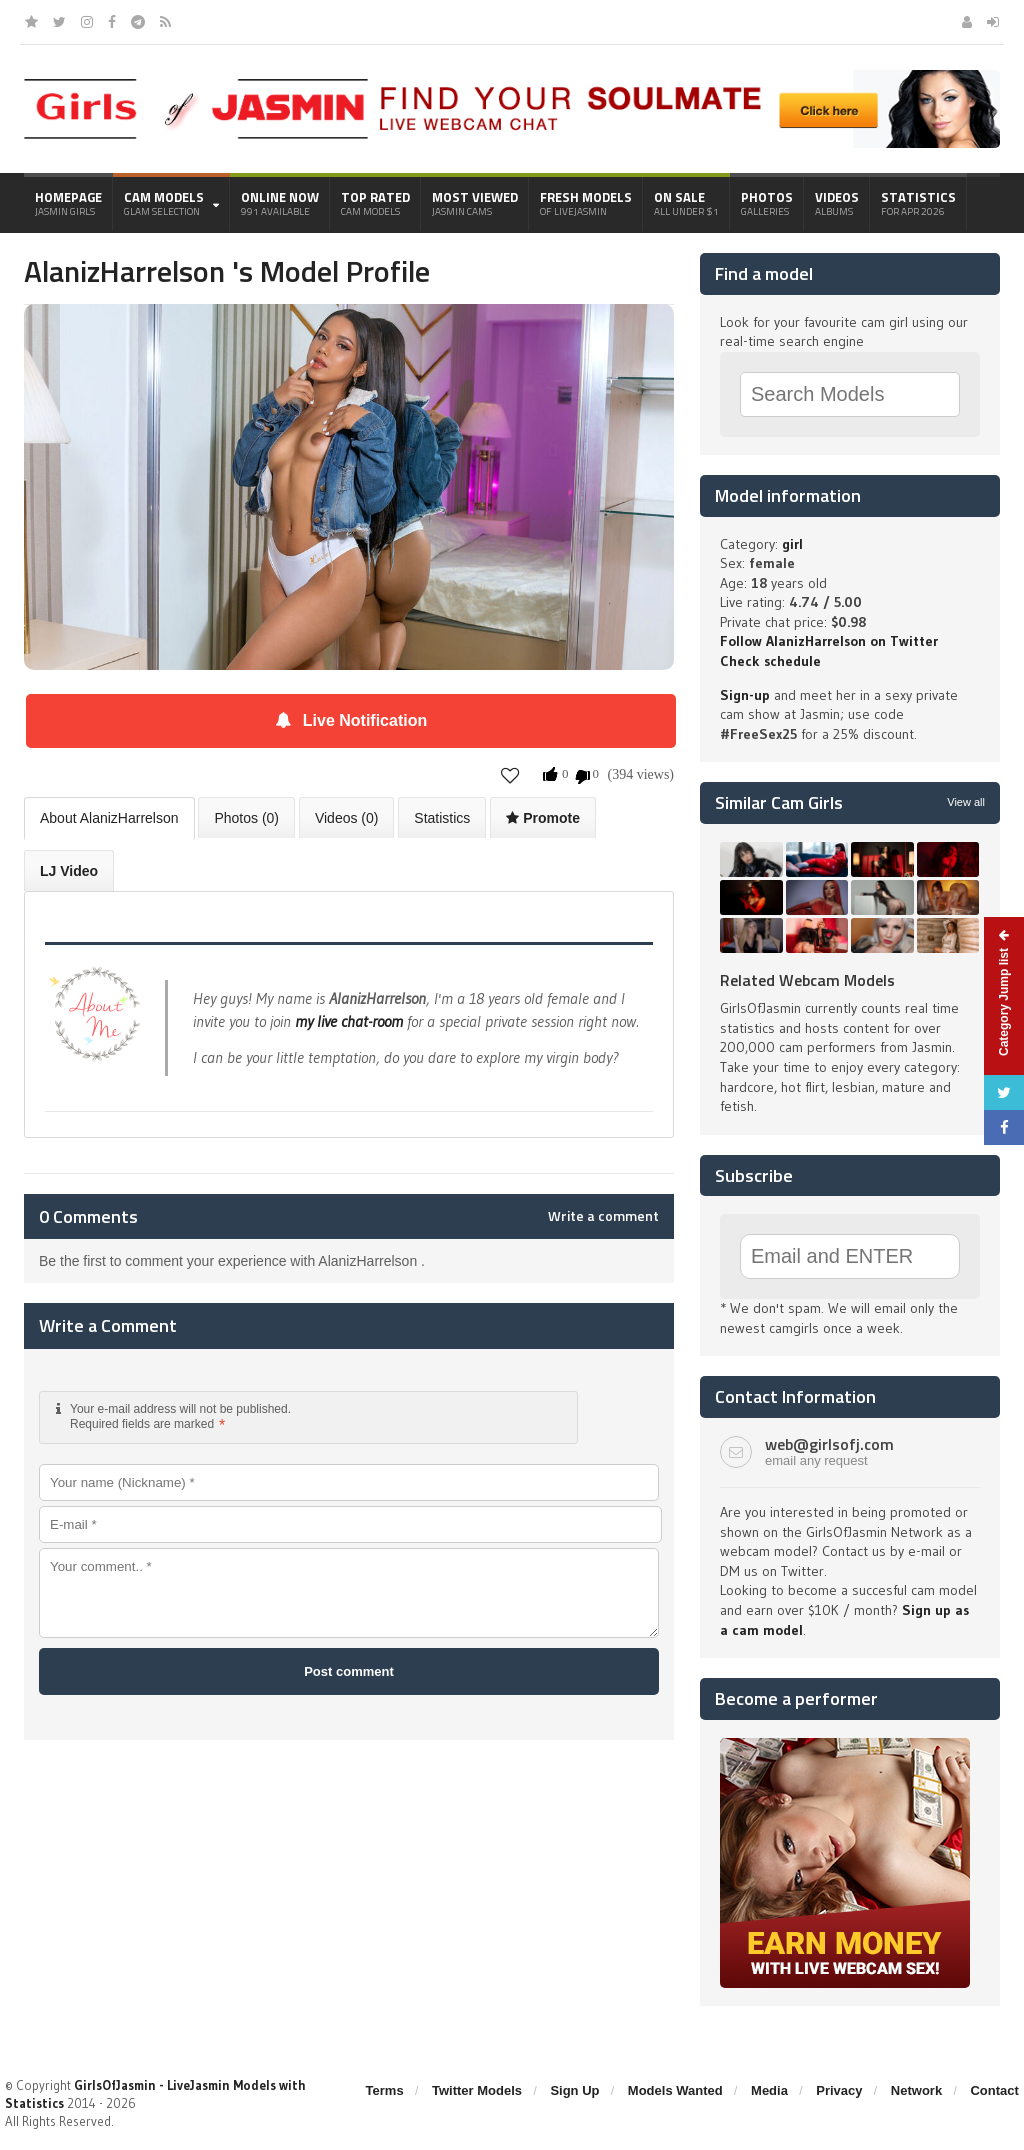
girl (792, 544)
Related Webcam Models (807, 980)
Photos (767, 203)
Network (916, 2090)
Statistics (918, 203)
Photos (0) (246, 818)
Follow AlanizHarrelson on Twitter (829, 641)
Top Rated (375, 203)
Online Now (280, 203)
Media (769, 2090)
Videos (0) (347, 818)
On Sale (686, 203)
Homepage (68, 203)
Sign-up (745, 695)
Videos (837, 203)
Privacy (839, 2090)
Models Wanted (675, 2090)
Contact (994, 2090)
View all (966, 802)
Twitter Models (477, 2090)
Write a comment (603, 1216)
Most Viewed (475, 203)
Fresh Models (586, 203)
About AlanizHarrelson (109, 818)
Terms (385, 2090)
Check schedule (770, 661)
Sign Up (574, 2090)
